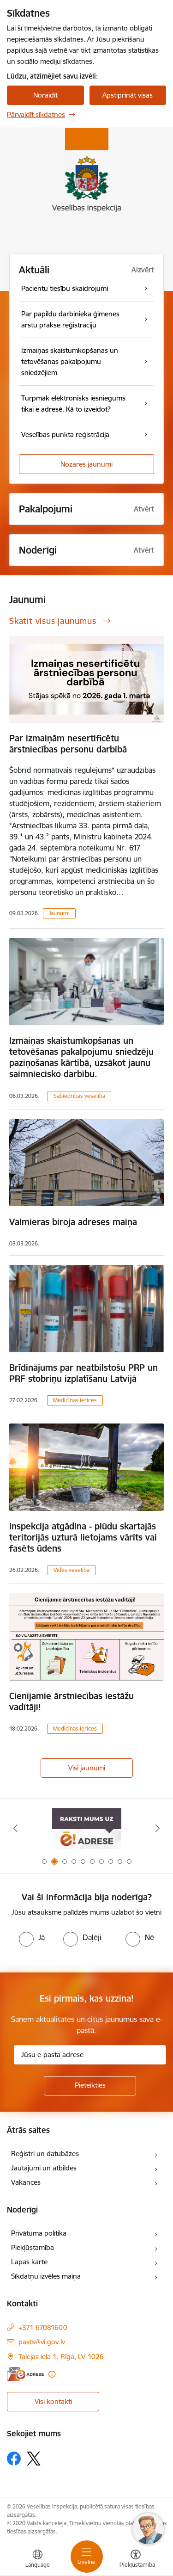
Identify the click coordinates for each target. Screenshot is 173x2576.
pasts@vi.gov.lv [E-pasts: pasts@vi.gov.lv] (41, 2341)
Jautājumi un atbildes (44, 2167)
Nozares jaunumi (86, 464)
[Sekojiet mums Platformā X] (34, 2458)
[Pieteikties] (90, 2085)
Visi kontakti (53, 2401)
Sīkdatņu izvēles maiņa (46, 2276)
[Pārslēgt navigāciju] (87, 2556)
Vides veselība (71, 1569)
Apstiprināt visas (127, 95)
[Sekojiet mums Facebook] (14, 2458)
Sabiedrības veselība (79, 1095)
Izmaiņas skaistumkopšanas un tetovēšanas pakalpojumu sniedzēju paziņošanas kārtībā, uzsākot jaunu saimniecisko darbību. (81, 1057)
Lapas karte (29, 2261)
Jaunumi (59, 913)
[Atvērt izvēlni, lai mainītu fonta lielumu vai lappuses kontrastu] (135, 2559)
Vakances (26, 2182)
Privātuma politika (38, 2233)
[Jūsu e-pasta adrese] (90, 2054)
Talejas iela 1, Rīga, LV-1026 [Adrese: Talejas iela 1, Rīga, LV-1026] (61, 2356)
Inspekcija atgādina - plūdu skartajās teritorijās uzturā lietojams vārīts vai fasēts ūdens (83, 1537)
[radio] (32, 1937)
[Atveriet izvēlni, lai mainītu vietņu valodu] (37, 2559)
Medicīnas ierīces (75, 1400)
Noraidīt (45, 95)
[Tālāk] (158, 1828)
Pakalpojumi (45, 509)
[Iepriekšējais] (15, 1828)
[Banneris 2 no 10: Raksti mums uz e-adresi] (86, 1828)
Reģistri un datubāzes (45, 2153)
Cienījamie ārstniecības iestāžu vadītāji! (71, 1701)
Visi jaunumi (86, 1767)
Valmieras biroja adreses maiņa (73, 1221)
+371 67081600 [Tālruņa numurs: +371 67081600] (42, 2327)
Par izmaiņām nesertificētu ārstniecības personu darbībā (68, 744)
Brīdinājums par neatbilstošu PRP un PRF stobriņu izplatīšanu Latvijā (83, 1373)
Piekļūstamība (32, 2247)
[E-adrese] (25, 2374)
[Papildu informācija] (51, 2374)
